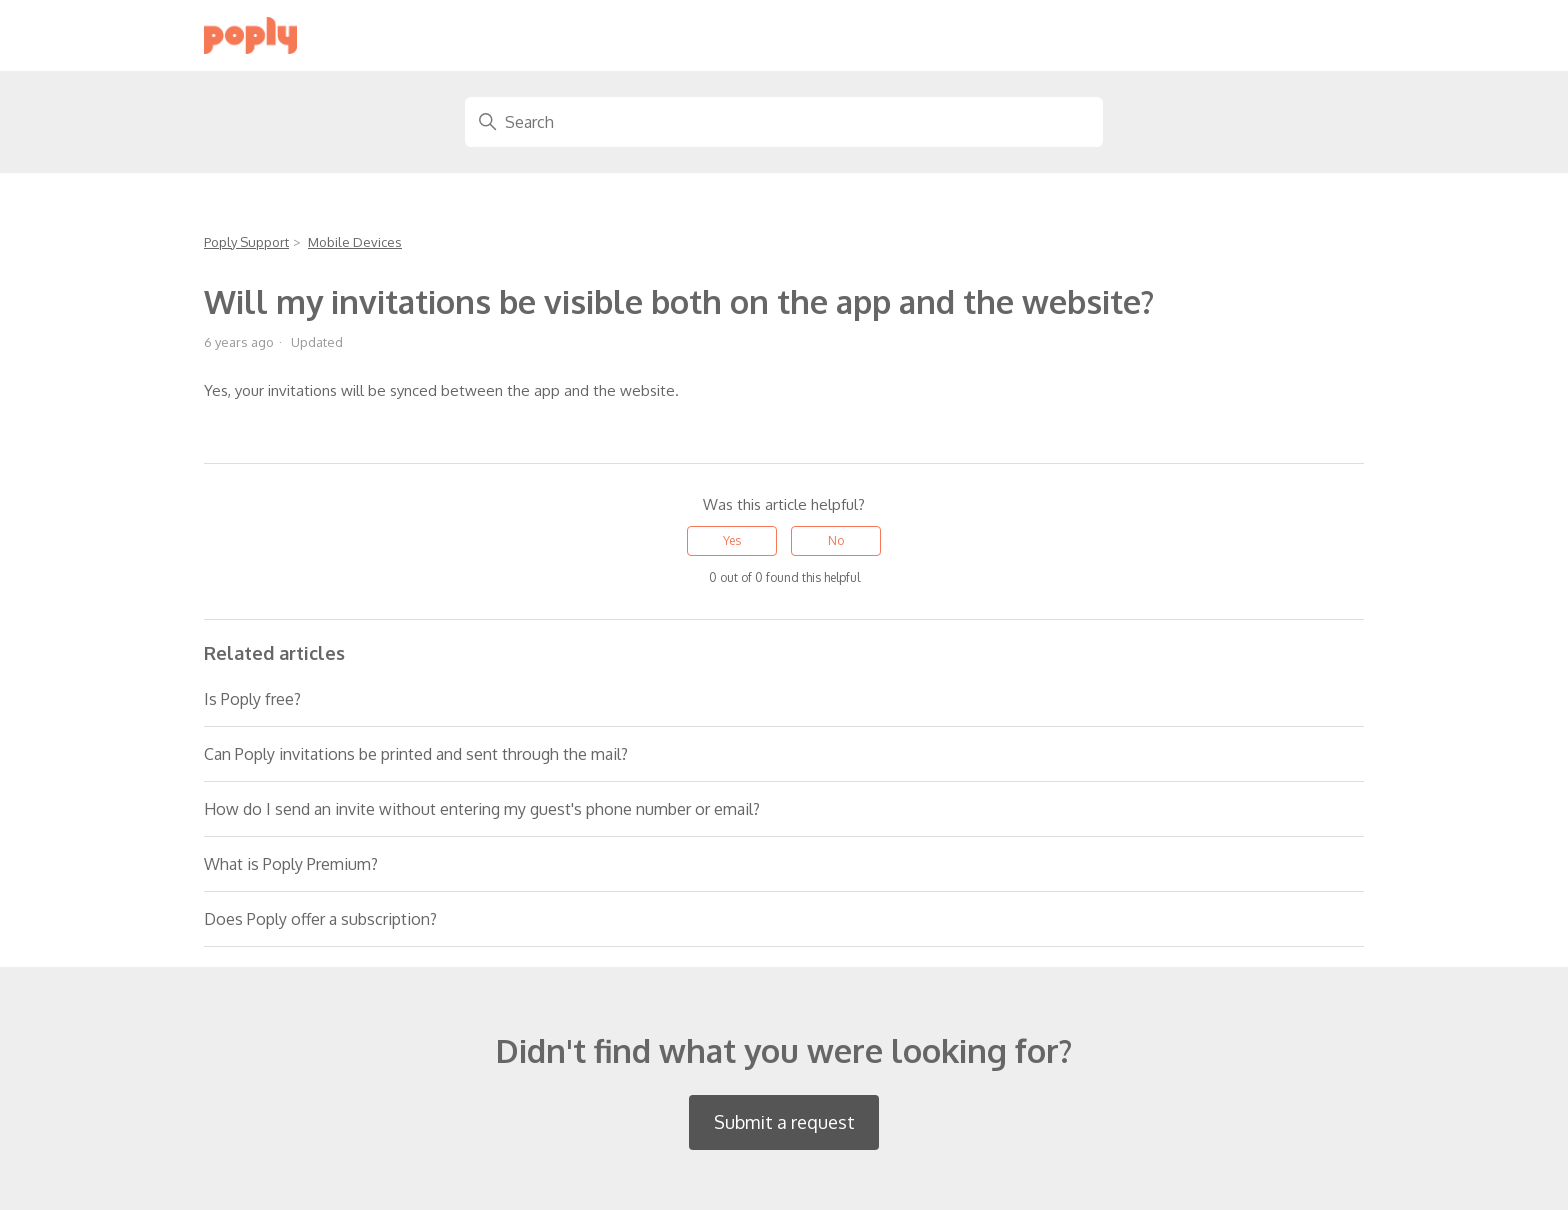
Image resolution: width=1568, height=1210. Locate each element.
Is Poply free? (252, 699)
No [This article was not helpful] (836, 540)
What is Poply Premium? (291, 864)
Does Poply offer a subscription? (320, 919)
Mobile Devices (355, 242)
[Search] (784, 122)
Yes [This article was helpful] (732, 540)
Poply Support (246, 242)
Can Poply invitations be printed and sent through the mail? (416, 754)
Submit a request (784, 1122)
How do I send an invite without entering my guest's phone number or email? (482, 809)
